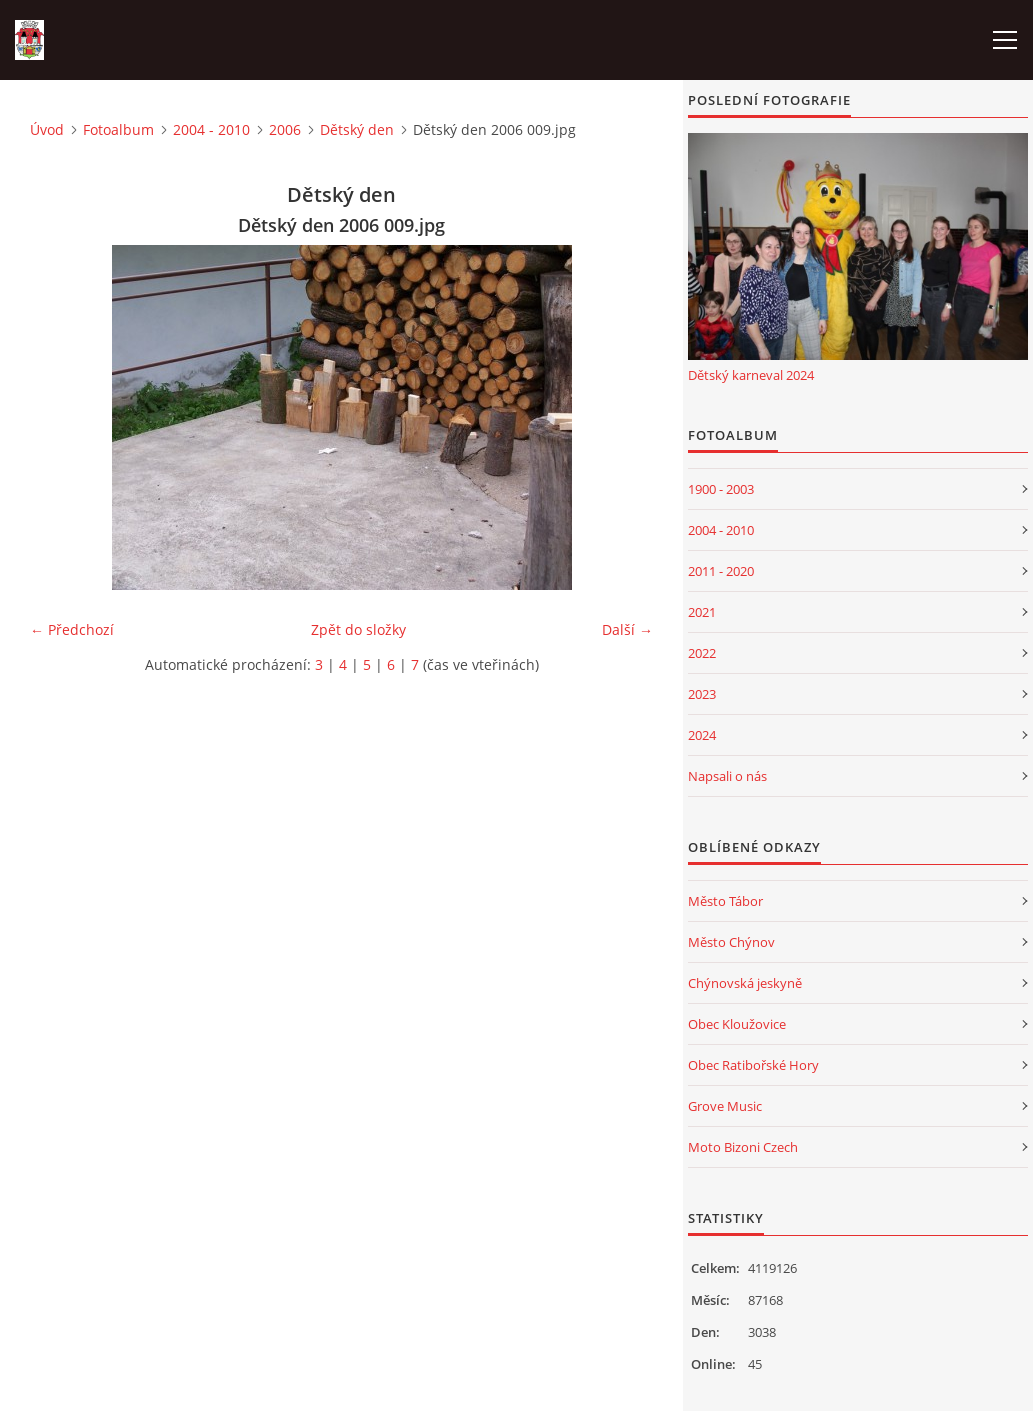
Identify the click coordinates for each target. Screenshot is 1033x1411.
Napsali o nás (727, 776)
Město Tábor (725, 901)
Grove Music (725, 1106)
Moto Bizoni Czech (743, 1147)
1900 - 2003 (721, 489)
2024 (702, 735)
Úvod (47, 129)
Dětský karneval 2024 (751, 375)
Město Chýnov (731, 942)
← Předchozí (72, 629)
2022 (702, 653)
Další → (627, 629)
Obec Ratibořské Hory (753, 1065)
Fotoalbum (118, 129)
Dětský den (357, 129)
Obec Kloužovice (737, 1024)
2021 (702, 612)
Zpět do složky (358, 629)
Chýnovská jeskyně (745, 983)
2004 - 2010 (211, 129)
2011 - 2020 (721, 571)
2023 (702, 694)
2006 (285, 129)
